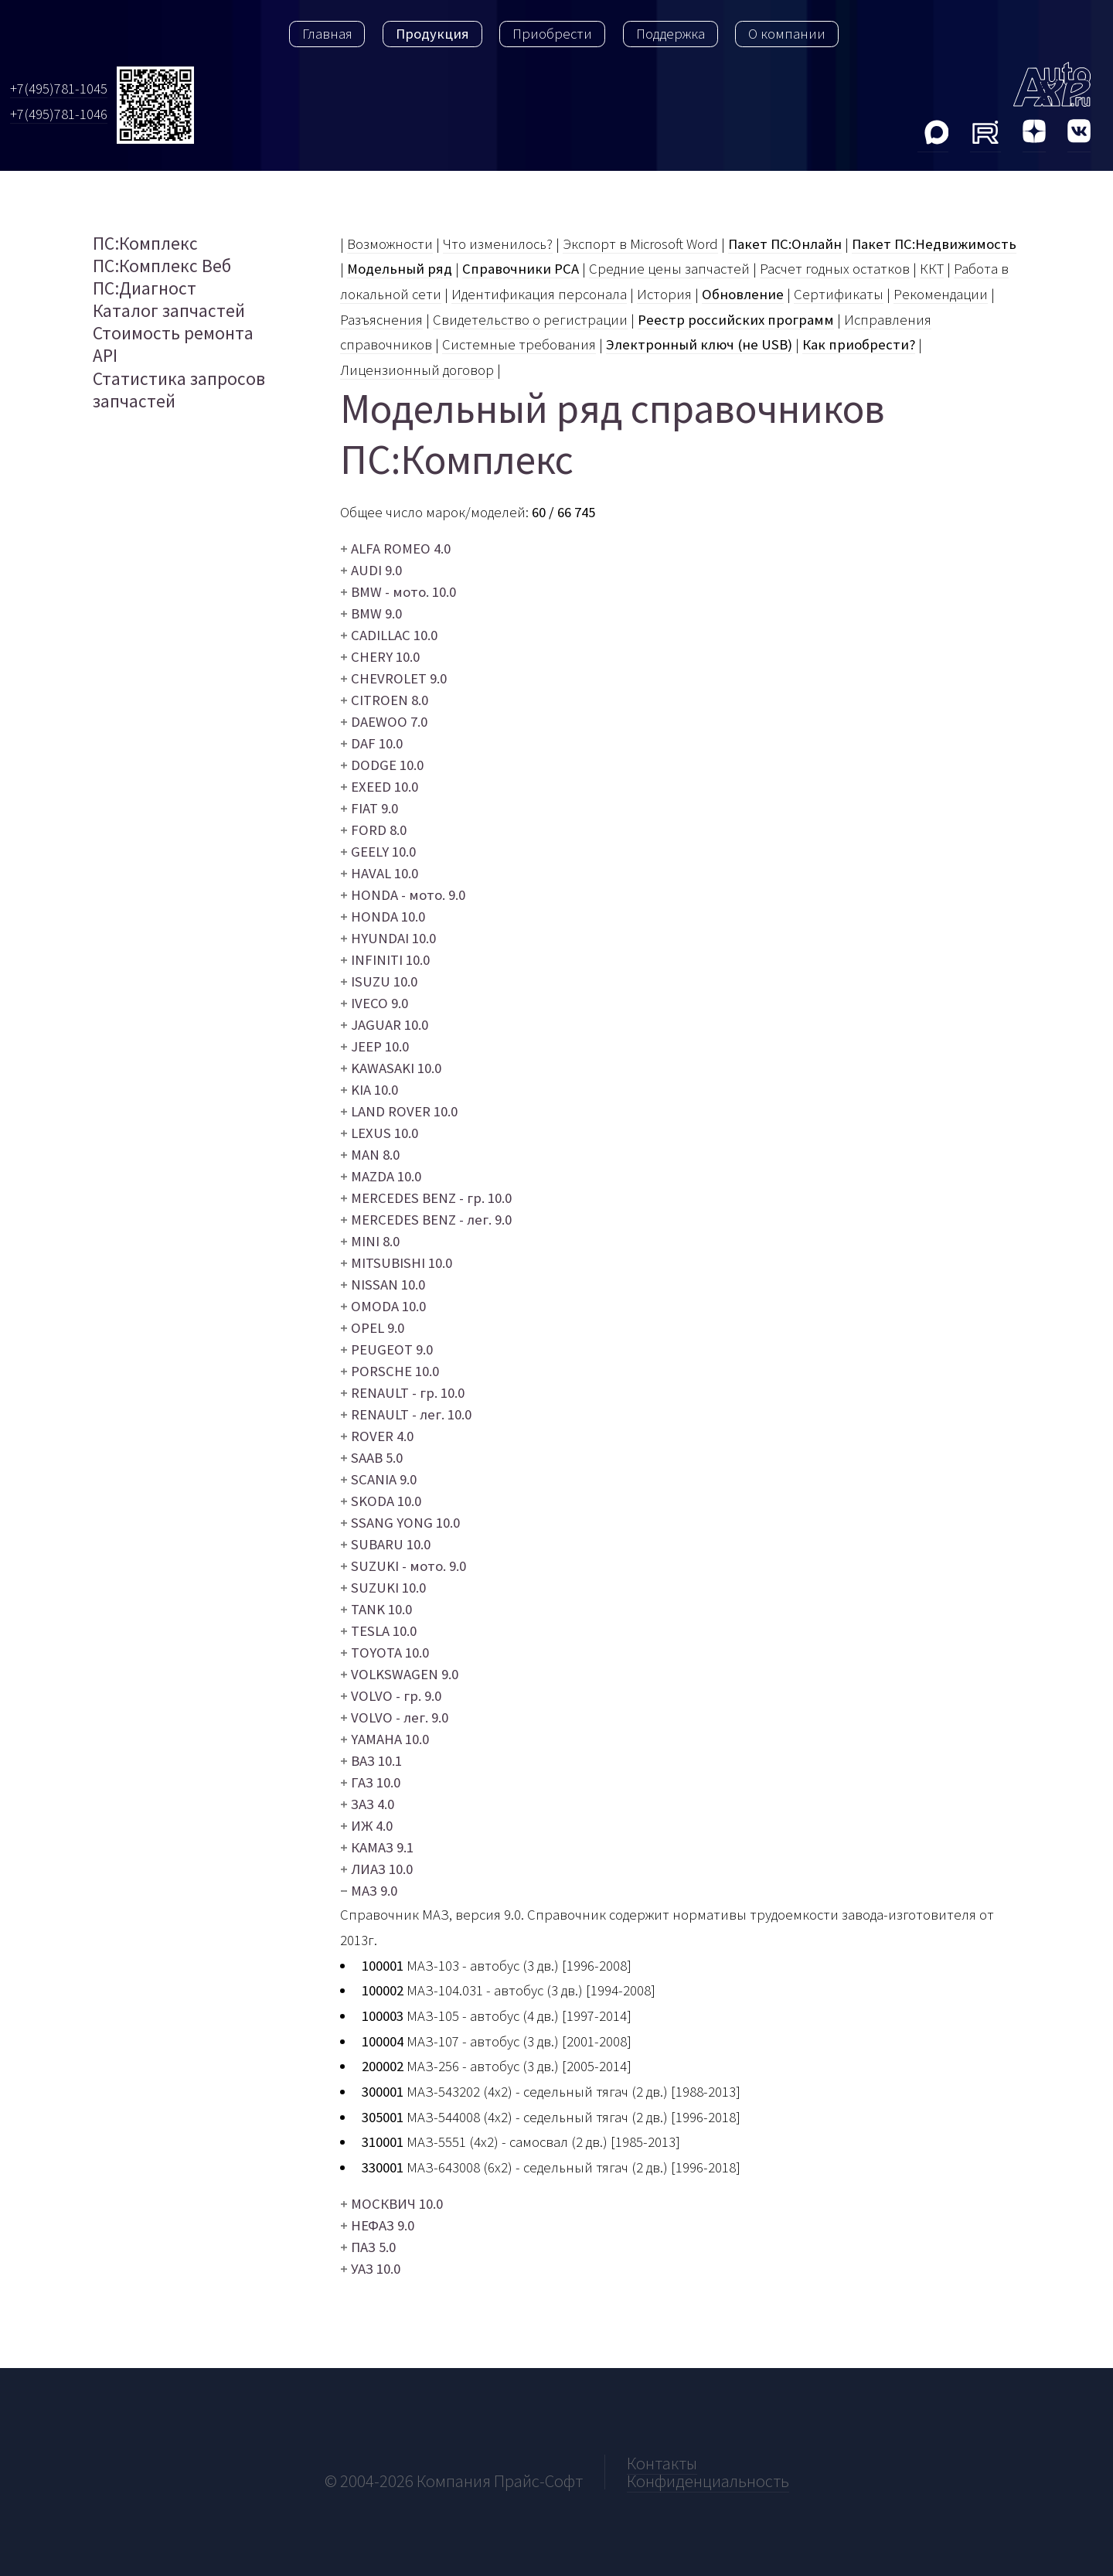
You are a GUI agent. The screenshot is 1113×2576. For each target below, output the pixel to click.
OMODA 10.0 (383, 1306)
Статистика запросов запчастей (179, 389)
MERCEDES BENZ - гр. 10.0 (426, 1198)
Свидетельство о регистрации (530, 320)
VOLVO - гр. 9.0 (390, 1696)
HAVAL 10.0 (379, 873)
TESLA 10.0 (378, 1631)
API (105, 355)
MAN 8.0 (370, 1155)
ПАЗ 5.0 (368, 2247)
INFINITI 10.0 (385, 960)
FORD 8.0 (373, 830)
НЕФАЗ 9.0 (377, 2225)
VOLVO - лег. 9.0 (394, 1717)
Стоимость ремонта (173, 333)
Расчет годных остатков (835, 269)
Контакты (662, 2463)
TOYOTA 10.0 (384, 1652)
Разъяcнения (381, 320)
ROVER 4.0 (377, 1436)
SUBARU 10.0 (385, 1544)
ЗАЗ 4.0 (367, 1804)
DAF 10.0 (371, 743)
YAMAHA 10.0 (384, 1739)
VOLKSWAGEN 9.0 (399, 1674)
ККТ (932, 269)
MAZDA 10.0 (380, 1176)
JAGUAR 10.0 (384, 1025)
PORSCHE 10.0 (389, 1371)
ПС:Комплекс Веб (162, 265)
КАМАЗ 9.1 (377, 1847)
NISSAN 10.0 (382, 1284)
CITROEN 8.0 (384, 700)
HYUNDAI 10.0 (388, 938)
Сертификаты (838, 294)
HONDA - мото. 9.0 (402, 895)
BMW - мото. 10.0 (398, 592)
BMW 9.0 (371, 613)
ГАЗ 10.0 (370, 1782)
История (664, 294)
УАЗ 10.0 (370, 2269)
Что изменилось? (498, 244)
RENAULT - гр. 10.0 (402, 1393)
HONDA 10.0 (382, 916)
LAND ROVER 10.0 (399, 1111)
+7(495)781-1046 (58, 114)
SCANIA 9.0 (378, 1479)
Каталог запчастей (169, 310)
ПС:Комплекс (145, 243)
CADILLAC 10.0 (388, 635)
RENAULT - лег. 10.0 (405, 1414)
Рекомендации (940, 294)
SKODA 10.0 (380, 1501)
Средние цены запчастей (669, 269)
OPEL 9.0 (372, 1328)
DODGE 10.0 (382, 765)
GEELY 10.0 (378, 851)
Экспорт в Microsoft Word (640, 244)
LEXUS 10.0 (379, 1133)
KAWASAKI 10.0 (390, 1068)
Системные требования (519, 344)
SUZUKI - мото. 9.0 (403, 1566)
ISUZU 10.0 (378, 981)
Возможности (390, 244)
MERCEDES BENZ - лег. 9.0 (426, 1219)
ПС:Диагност (144, 288)
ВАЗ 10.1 (371, 1761)
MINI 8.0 (370, 1241)
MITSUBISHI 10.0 (396, 1263)
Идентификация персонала (539, 294)
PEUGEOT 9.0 (386, 1349)
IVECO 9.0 (374, 1003)
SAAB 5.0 (371, 1458)
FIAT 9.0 (369, 808)
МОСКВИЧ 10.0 (391, 2204)
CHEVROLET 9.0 (393, 678)
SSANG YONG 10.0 (400, 1523)
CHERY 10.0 (380, 657)
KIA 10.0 (369, 1090)
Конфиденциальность (708, 2481)
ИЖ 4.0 (366, 1826)
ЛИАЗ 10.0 (376, 1869)
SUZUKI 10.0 (383, 1587)
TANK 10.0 (376, 1609)
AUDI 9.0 (371, 570)
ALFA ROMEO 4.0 (395, 548)
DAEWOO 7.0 (383, 722)
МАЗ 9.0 (374, 1891)
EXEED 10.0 (379, 787)
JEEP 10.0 (374, 1046)
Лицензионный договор (417, 370)
